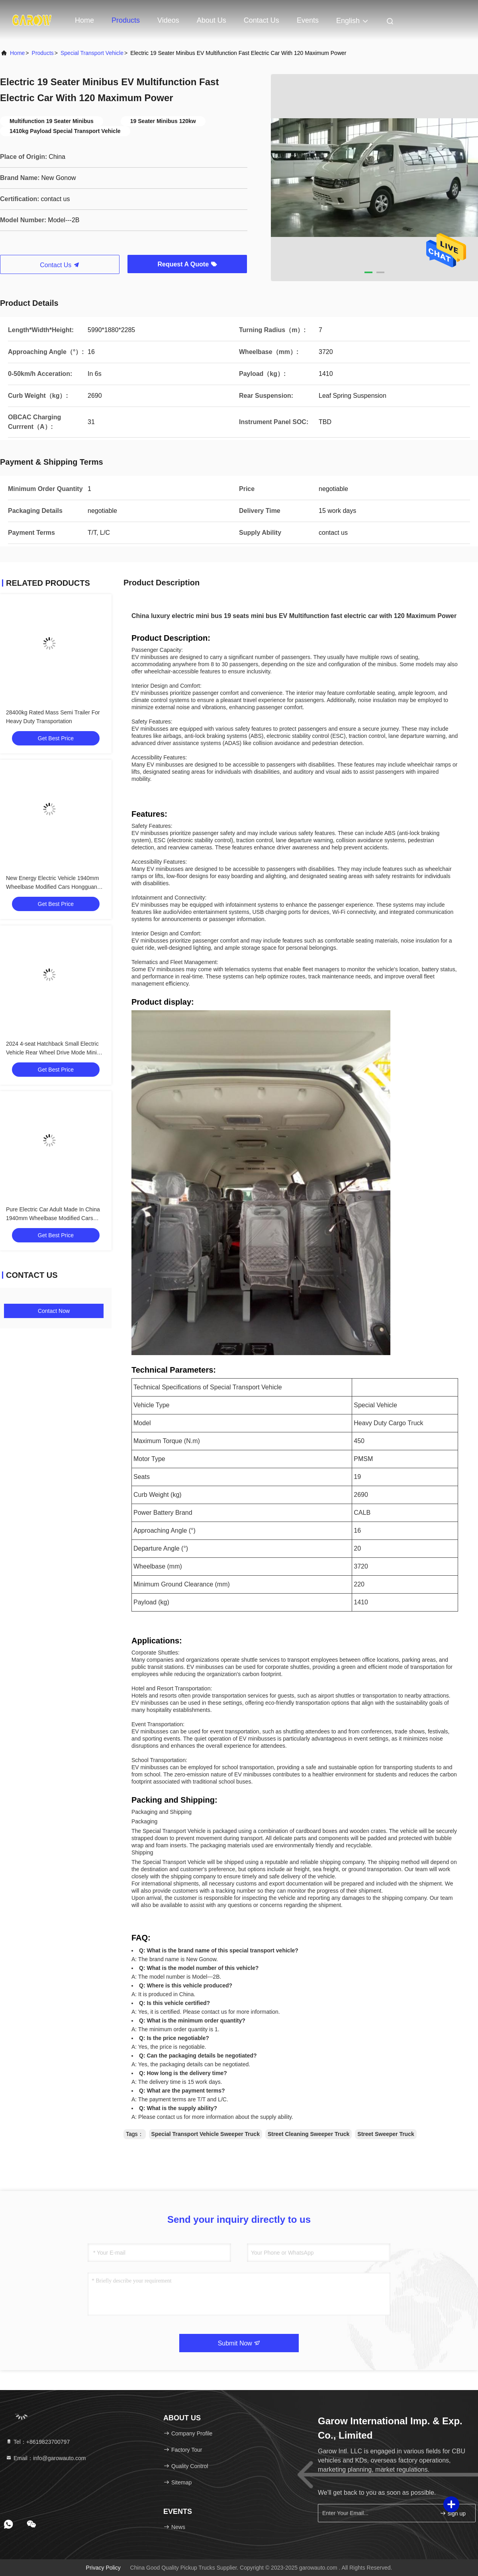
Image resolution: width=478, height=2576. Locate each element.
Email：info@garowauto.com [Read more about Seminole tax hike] (46, 2458)
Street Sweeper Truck (385, 2134)
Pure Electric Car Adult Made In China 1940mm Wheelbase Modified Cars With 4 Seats (53, 1218)
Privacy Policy (103, 2567)
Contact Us (261, 20)
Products (126, 20)
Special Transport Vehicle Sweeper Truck (205, 2134)
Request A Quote (187, 264)
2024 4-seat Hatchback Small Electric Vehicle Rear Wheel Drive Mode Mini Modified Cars (52, 1052)
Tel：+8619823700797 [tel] (38, 2442)
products (43, 53)
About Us (211, 20)
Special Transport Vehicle (92, 53)
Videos (168, 20)
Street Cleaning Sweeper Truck (308, 2134)
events (308, 20)
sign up (453, 2513)
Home (84, 20)
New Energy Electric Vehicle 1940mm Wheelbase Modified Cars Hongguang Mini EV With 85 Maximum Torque (53, 887)
